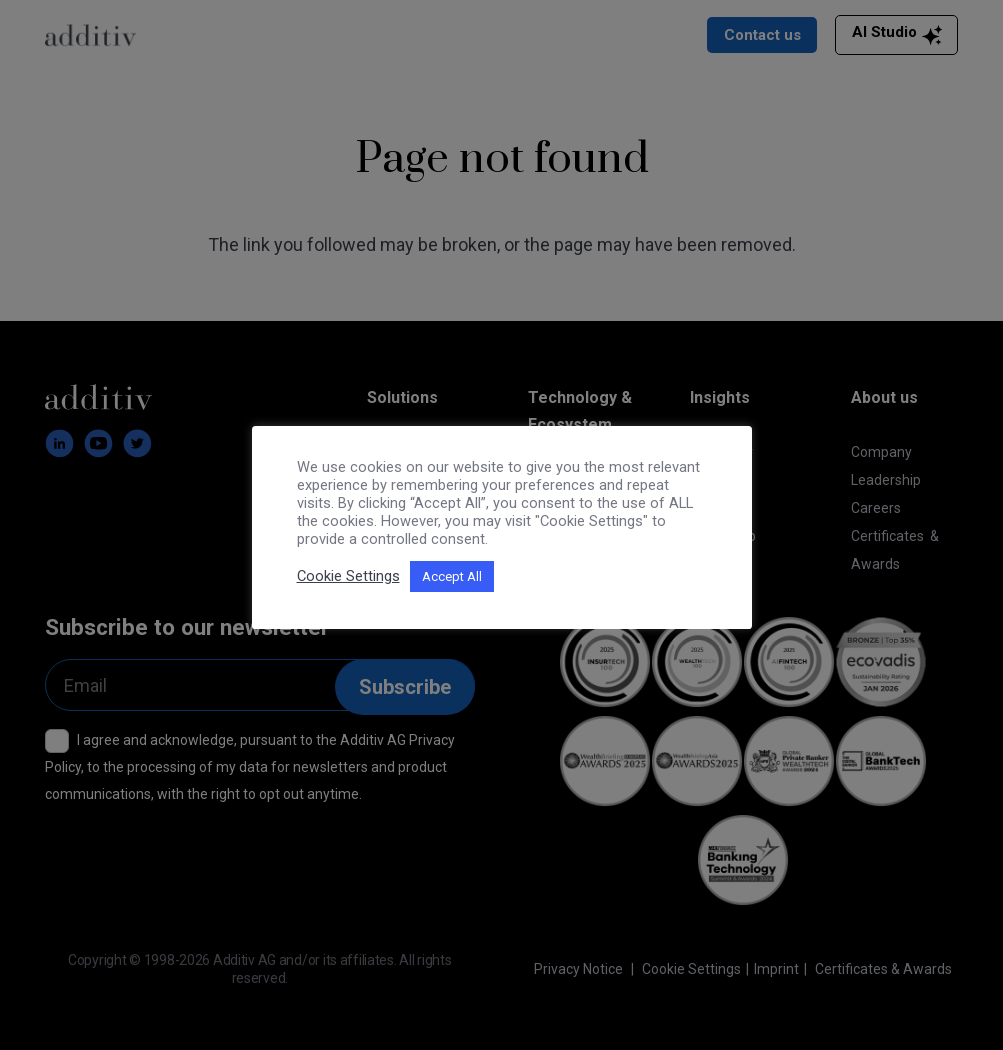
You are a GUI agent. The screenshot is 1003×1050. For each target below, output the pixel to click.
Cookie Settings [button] (348, 576)
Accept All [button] (452, 576)
